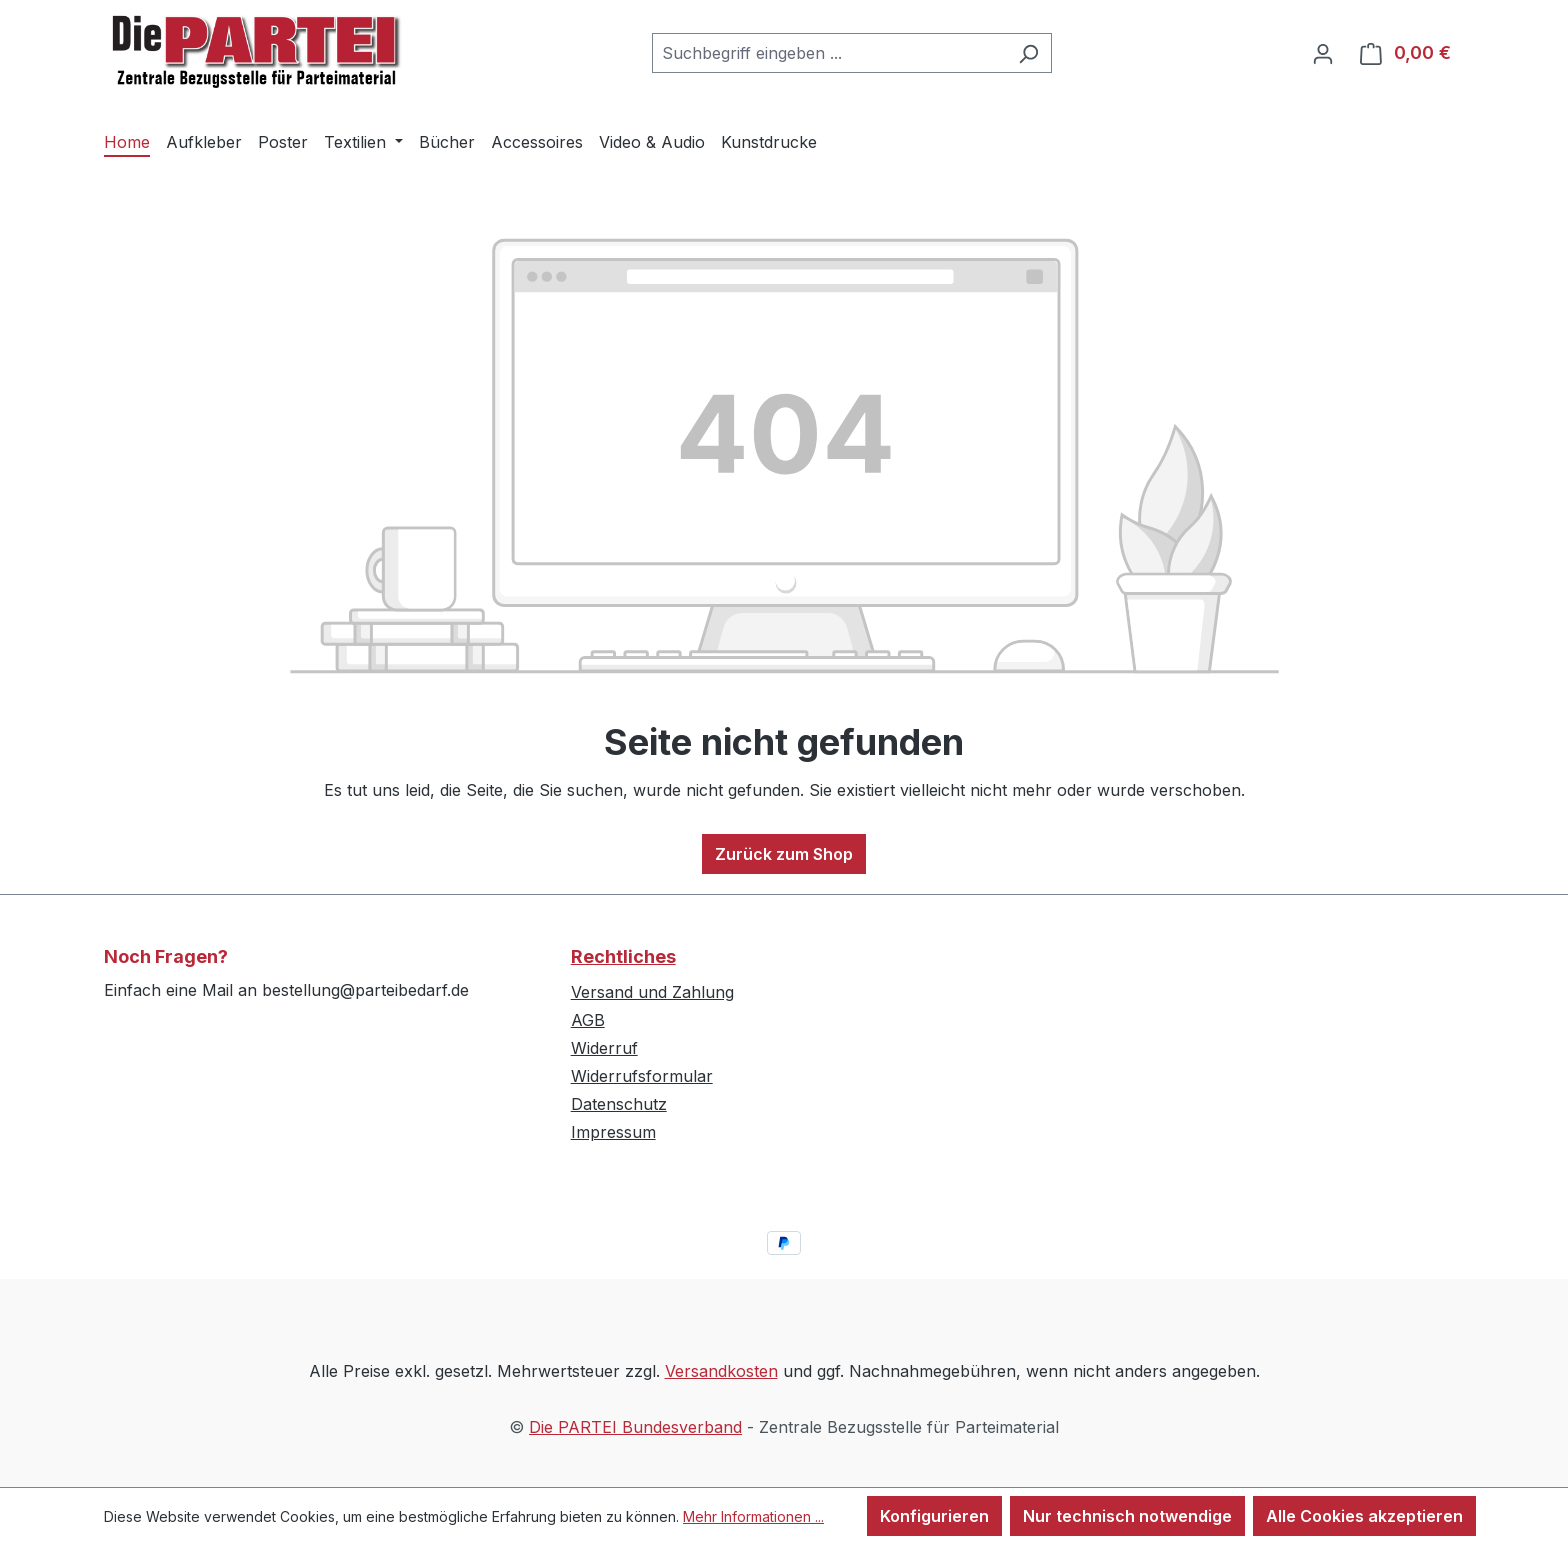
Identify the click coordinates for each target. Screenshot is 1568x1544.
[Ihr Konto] (1323, 53)
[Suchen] (1028, 53)
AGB (588, 1020)
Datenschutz (619, 1104)
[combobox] (829, 53)
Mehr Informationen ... (753, 1516)
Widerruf (604, 1048)
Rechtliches (623, 956)
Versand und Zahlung (652, 992)
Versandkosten (721, 1371)
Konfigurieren (934, 1516)
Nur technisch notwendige (1127, 1516)
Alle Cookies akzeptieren (1364, 1516)
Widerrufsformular (642, 1076)
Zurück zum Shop (784, 854)
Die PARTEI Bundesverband (635, 1427)
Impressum (613, 1132)
